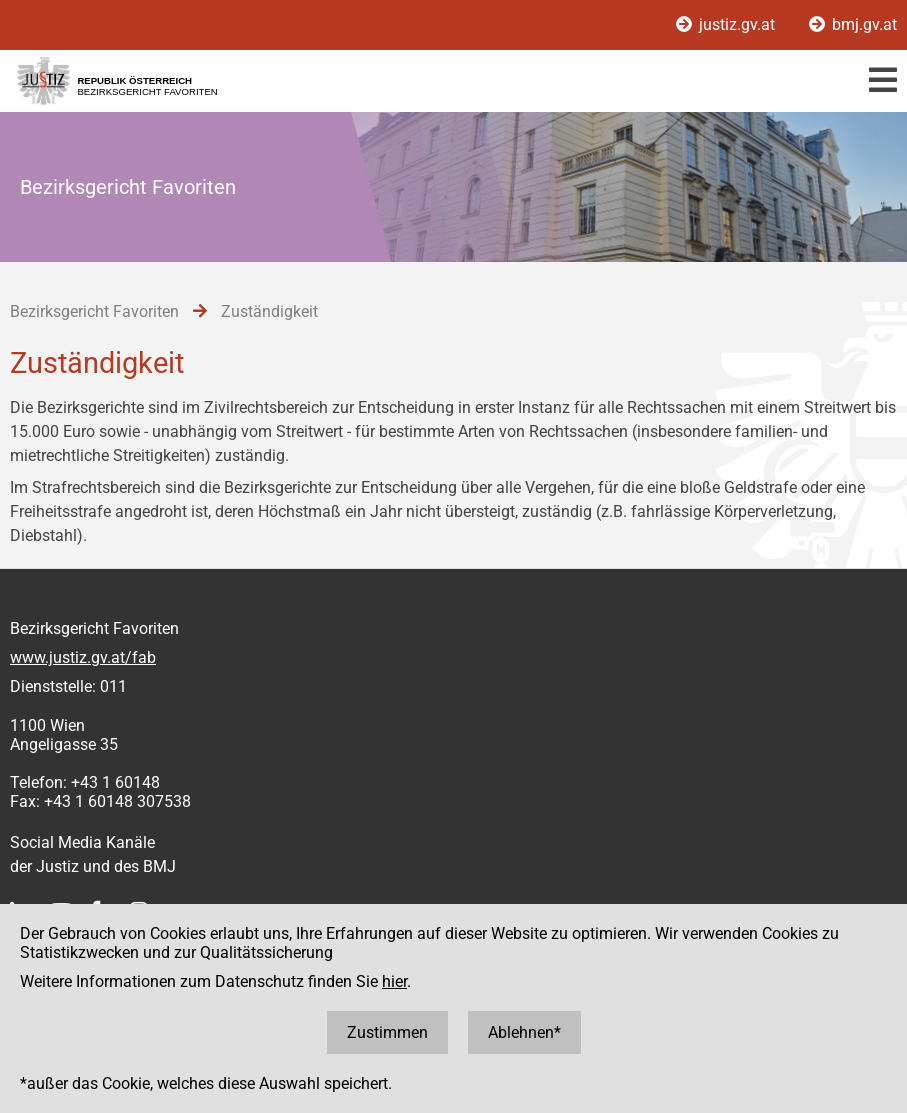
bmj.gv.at (853, 24)
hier (394, 981)
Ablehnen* (524, 1032)
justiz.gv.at (727, 24)
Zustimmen (387, 1032)
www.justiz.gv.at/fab (83, 657)
